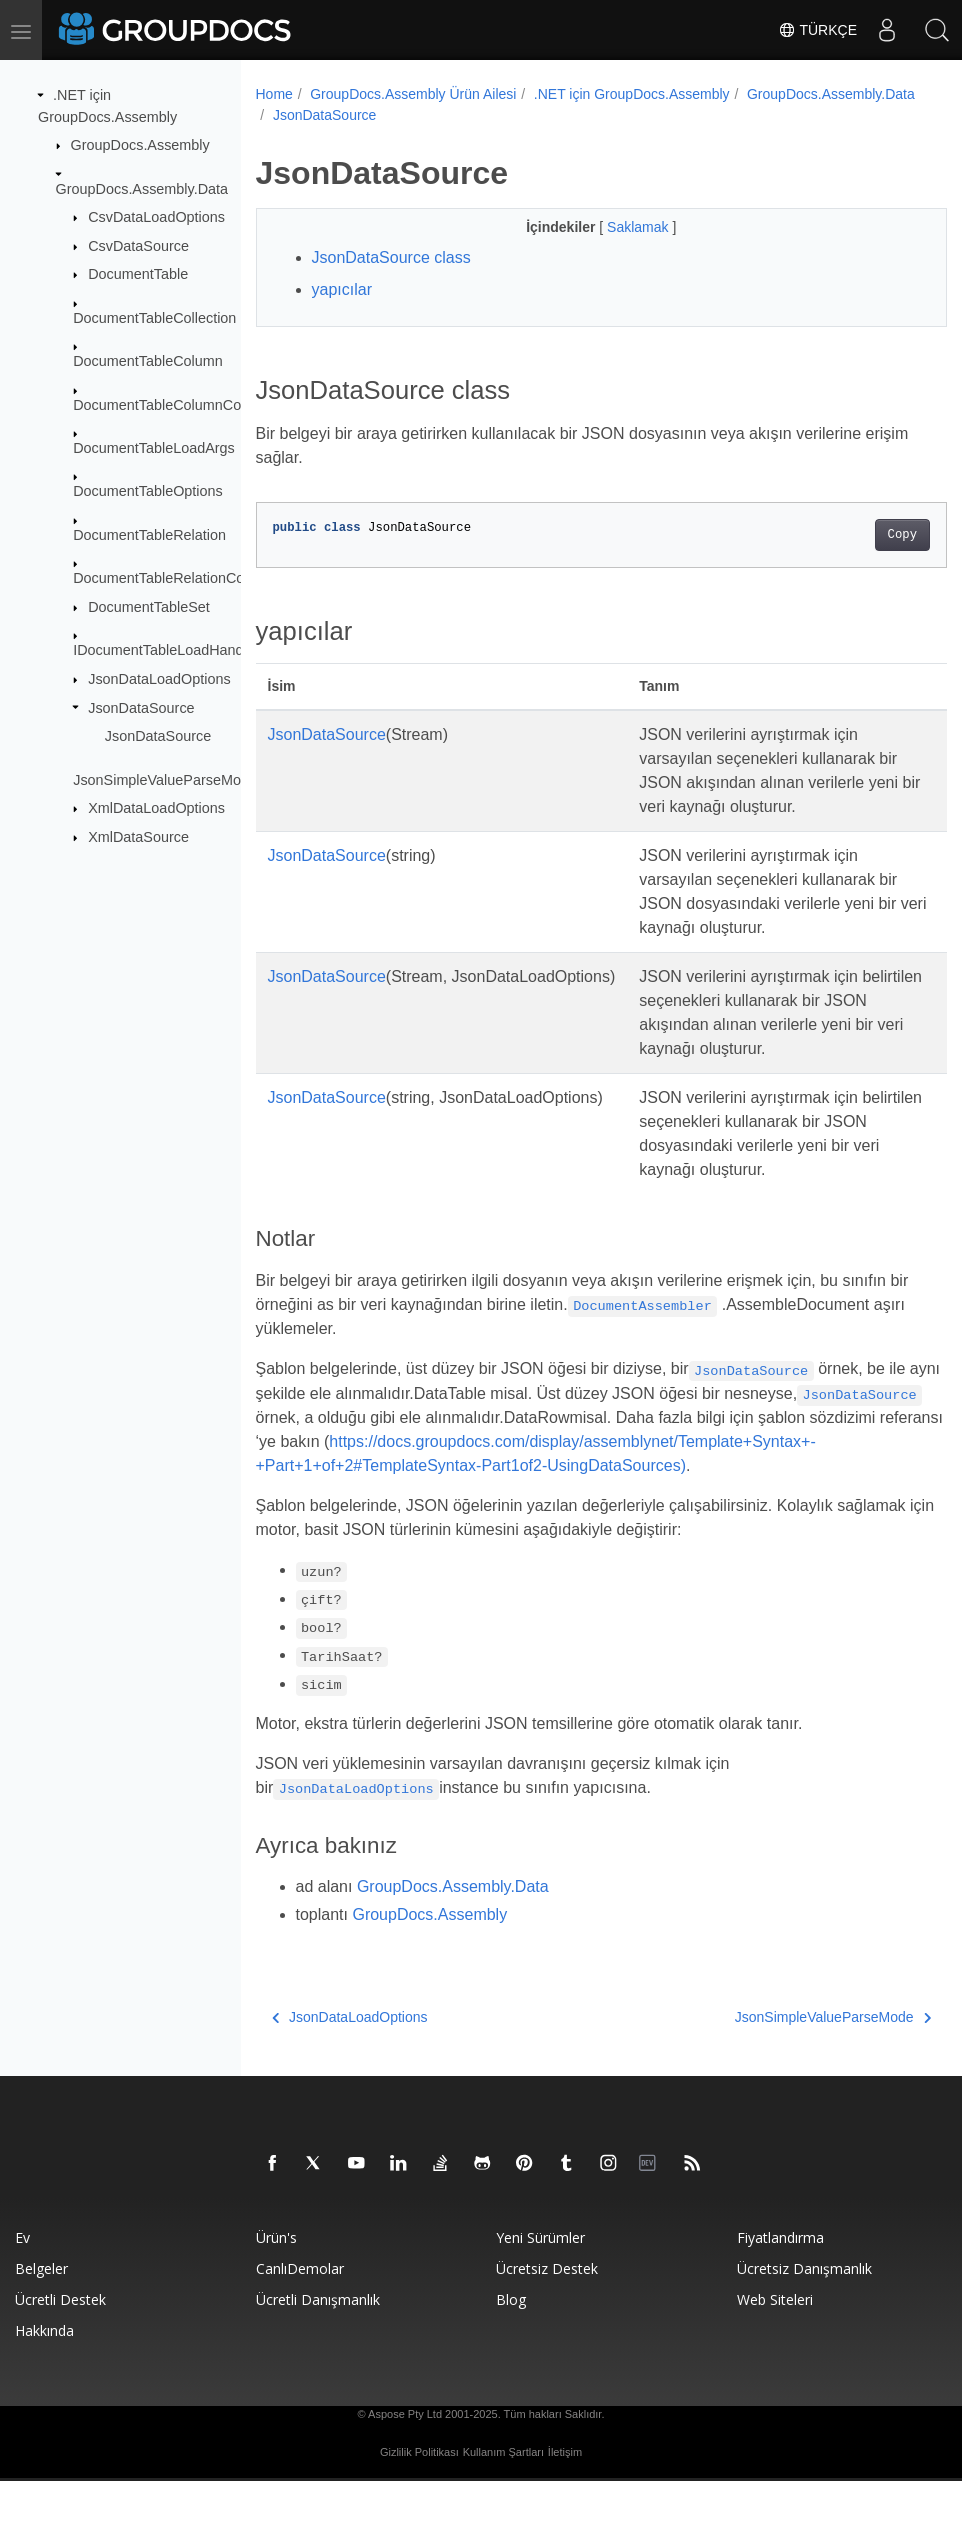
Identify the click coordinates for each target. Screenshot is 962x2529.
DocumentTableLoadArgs (154, 448)
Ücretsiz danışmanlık (804, 2316)
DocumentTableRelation (149, 535)
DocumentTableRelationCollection (181, 578)
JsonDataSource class (391, 257)
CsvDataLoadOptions (156, 217)
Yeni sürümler (540, 2285)
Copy (853, 535)
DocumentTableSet (149, 607)
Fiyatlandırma (780, 2285)
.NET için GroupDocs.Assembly (632, 94)
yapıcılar (342, 289)
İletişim (565, 2500)
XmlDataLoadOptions (156, 808)
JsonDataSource (141, 707)
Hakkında (44, 2378)
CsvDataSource (138, 246)
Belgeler (41, 2316)
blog (511, 2347)
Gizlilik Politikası (419, 2500)
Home (274, 94)
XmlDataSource (138, 837)
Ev (22, 2285)
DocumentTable (138, 274)
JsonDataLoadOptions (159, 679)
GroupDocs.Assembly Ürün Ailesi (413, 94)
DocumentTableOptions (148, 491)
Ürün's (276, 2285)
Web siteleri (775, 2347)
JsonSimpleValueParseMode (165, 779)
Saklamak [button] (615, 227)
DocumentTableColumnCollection (179, 404)
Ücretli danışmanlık (318, 2347)
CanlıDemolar (300, 2316)
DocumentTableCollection (154, 318)
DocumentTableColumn (148, 361)
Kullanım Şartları (503, 2500)
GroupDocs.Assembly (140, 145)
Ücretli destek (60, 2347)
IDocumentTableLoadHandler (166, 650)
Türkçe (817, 30)
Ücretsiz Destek (547, 2316)
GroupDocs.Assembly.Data (142, 188)
